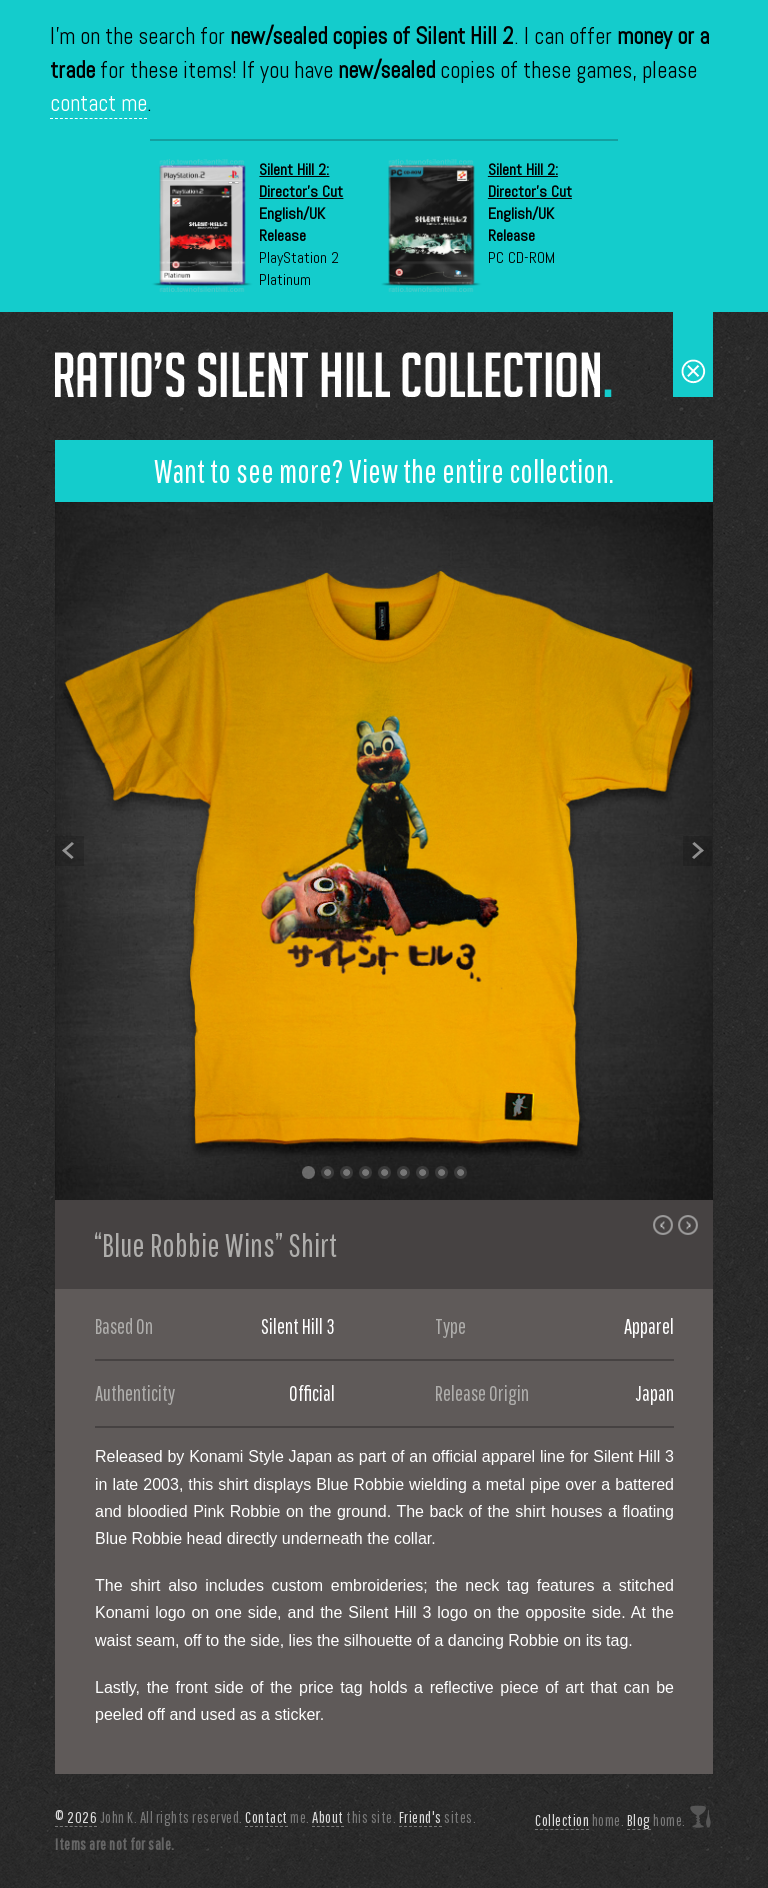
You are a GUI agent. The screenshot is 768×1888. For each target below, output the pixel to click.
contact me (98, 103)
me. (277, 1817)
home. (579, 1820)
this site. (354, 1817)
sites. (438, 1817)
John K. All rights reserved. (149, 1817)
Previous (70, 851)
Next (698, 851)
